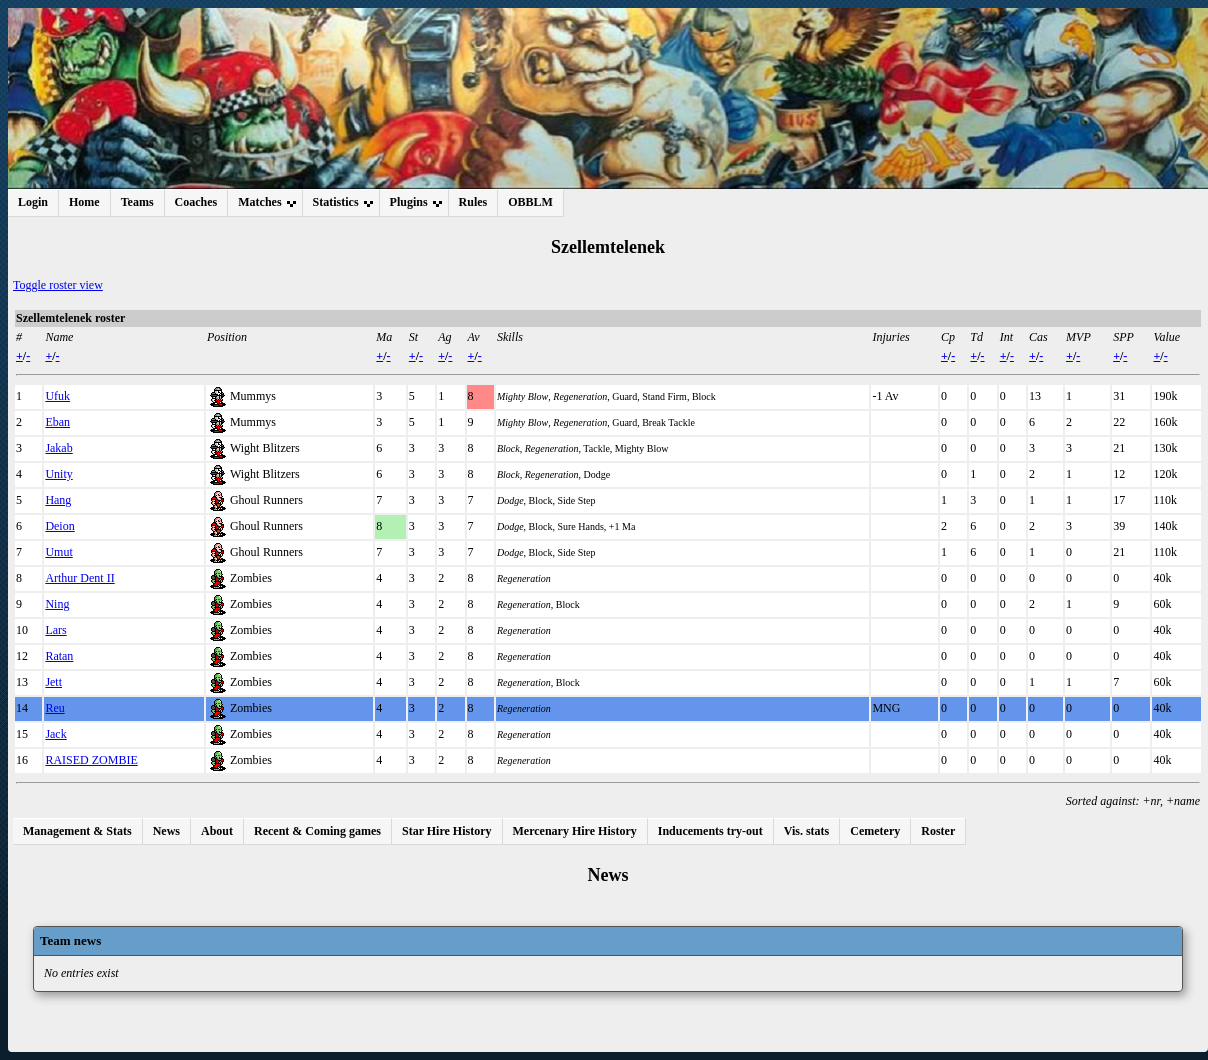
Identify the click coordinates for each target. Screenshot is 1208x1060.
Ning (57, 604)
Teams (137, 202)
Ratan (59, 656)
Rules (473, 202)
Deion (59, 526)
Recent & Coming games (317, 831)
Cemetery (875, 831)
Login (33, 202)
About (217, 831)
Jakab (58, 448)
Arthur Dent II (79, 578)
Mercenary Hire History (575, 831)
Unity (58, 474)
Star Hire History (447, 831)
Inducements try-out (710, 831)
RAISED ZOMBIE (91, 760)
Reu (54, 708)
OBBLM (530, 202)
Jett (53, 682)
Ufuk (57, 396)
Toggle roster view (58, 285)
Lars (55, 630)
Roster (938, 831)
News (166, 831)
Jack (55, 734)
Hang (58, 500)
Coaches (196, 202)
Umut (58, 552)
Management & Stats (77, 831)
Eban (57, 422)
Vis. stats (807, 831)
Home (84, 202)
